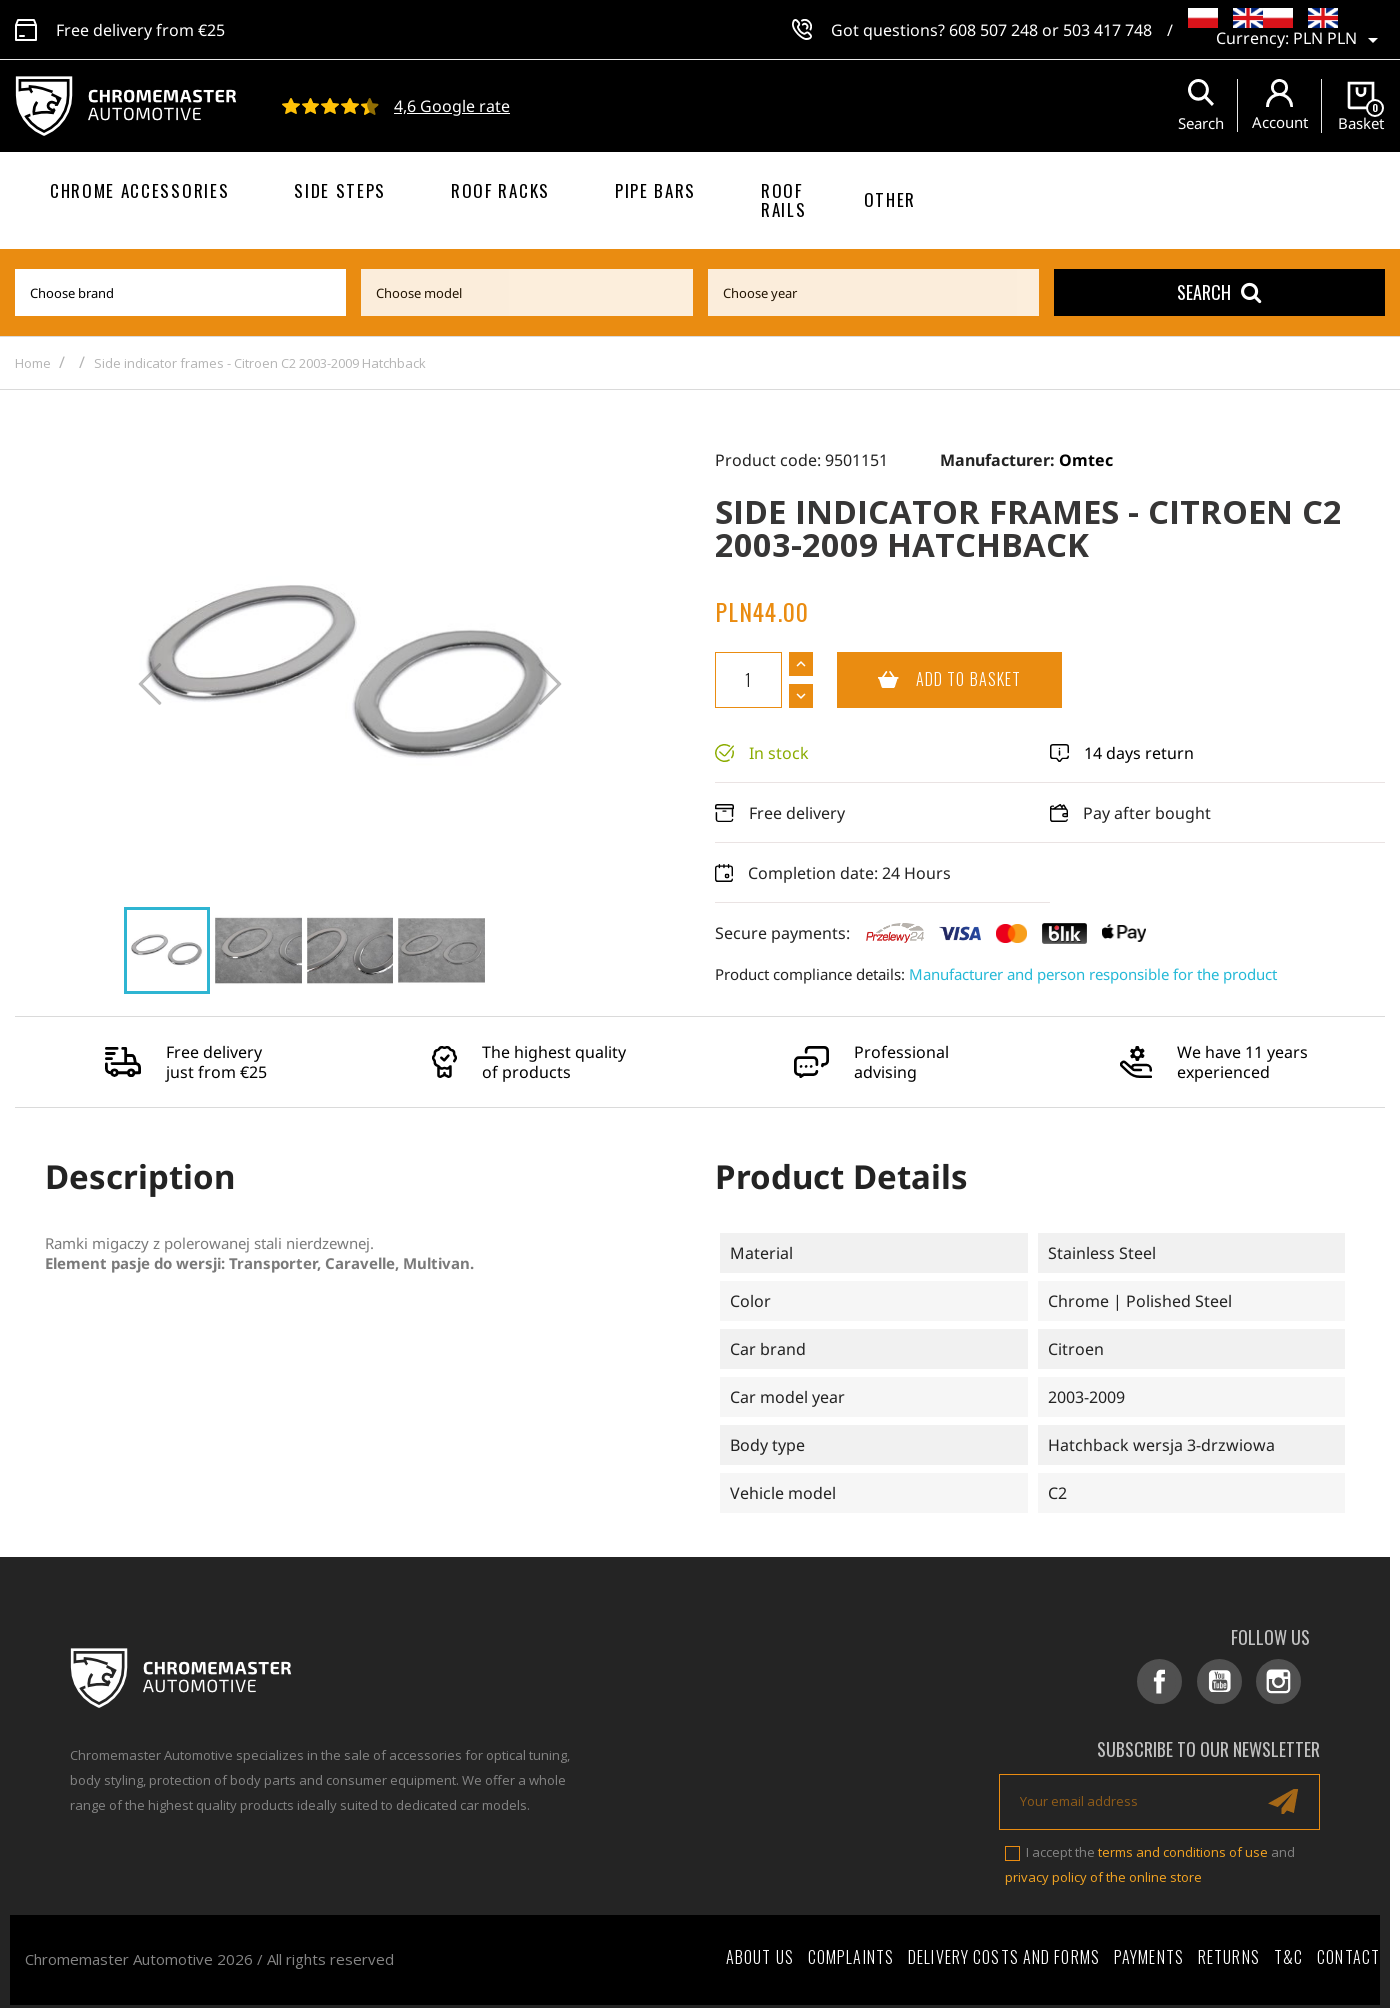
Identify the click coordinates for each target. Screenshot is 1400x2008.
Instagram (1285, 1681)
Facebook (1179, 1681)
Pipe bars (655, 190)
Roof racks (500, 190)
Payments (1149, 1950)
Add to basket (929, 680)
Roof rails (783, 200)
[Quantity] (748, 680)
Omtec (1086, 460)
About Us (760, 1950)
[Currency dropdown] (1339, 40)
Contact (1348, 1950)
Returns (1229, 1950)
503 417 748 (1107, 30)
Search (1219, 292)
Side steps (340, 190)
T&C (1288, 1950)
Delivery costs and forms (1004, 1950)
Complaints (851, 1950)
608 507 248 (993, 30)
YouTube (1232, 1681)
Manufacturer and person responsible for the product (1093, 974)
